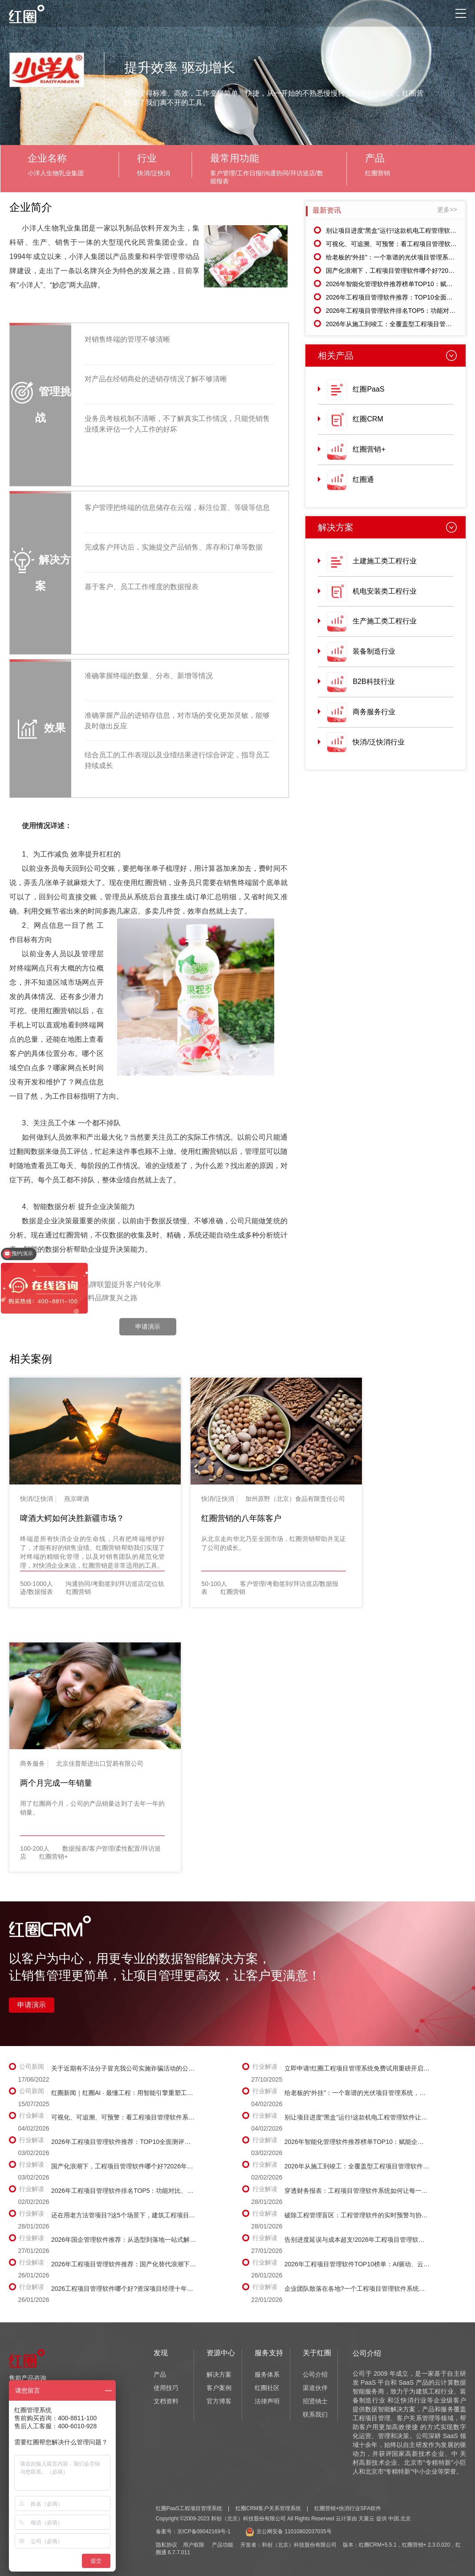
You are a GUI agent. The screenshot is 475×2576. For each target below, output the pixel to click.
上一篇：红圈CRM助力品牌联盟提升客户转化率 (85, 1284)
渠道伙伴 (315, 2387)
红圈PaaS (368, 389)
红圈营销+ (369, 449)
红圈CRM (368, 419)
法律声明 (267, 2401)
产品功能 (222, 2545)
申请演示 (147, 1326)
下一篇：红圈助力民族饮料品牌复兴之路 (73, 1298)
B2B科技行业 (373, 681)
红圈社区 (267, 2387)
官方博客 (219, 2401)
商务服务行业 (374, 712)
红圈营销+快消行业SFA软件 (347, 2508)
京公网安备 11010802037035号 (288, 2531)
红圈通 (363, 479)
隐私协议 (166, 2545)
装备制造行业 (374, 651)
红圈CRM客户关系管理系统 (268, 2508)
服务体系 (267, 2374)
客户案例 (219, 2387)
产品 (160, 2374)
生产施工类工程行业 (385, 621)
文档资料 (166, 2401)
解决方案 (219, 2374)
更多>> (447, 209)
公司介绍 (315, 2374)
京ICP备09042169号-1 (204, 2531)
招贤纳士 (315, 2401)
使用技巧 (166, 2387)
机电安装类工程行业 (385, 591)
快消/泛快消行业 (378, 742)
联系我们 (315, 2414)
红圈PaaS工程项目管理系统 (189, 2508)
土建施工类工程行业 (385, 561)
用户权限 (193, 2545)
